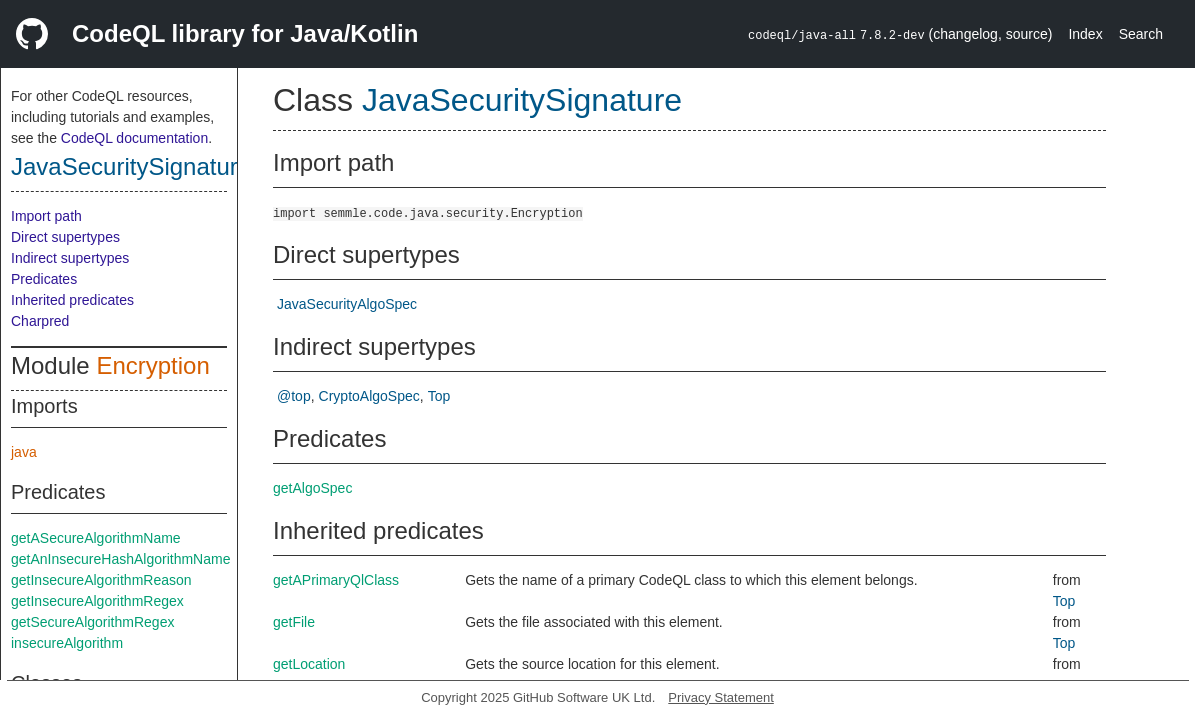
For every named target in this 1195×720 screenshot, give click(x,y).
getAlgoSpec (312, 488)
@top (294, 396)
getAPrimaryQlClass (336, 580)
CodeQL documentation (134, 138)
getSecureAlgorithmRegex (92, 622)
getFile (294, 622)
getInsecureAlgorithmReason (101, 580)
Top (439, 396)
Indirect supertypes (70, 258)
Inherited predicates (72, 300)
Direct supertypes (65, 237)
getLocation (309, 664)
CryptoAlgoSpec (369, 396)
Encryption (152, 365)
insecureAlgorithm (67, 643)
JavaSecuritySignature (131, 166)
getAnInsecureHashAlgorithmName (120, 559)
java (24, 452)
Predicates (44, 279)
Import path (46, 216)
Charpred (40, 321)
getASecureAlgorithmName (96, 538)
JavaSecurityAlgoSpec (347, 304)
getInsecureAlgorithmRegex (97, 601)
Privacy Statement (721, 697)
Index (1085, 34)
